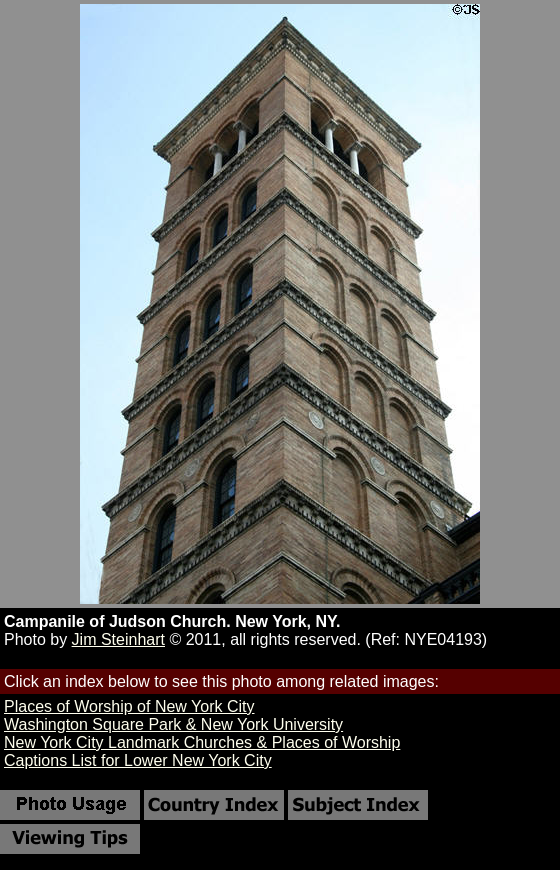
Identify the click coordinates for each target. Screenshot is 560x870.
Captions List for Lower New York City (138, 760)
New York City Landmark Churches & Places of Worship (202, 742)
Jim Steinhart (118, 639)
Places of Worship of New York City (129, 706)
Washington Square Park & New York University (173, 724)
